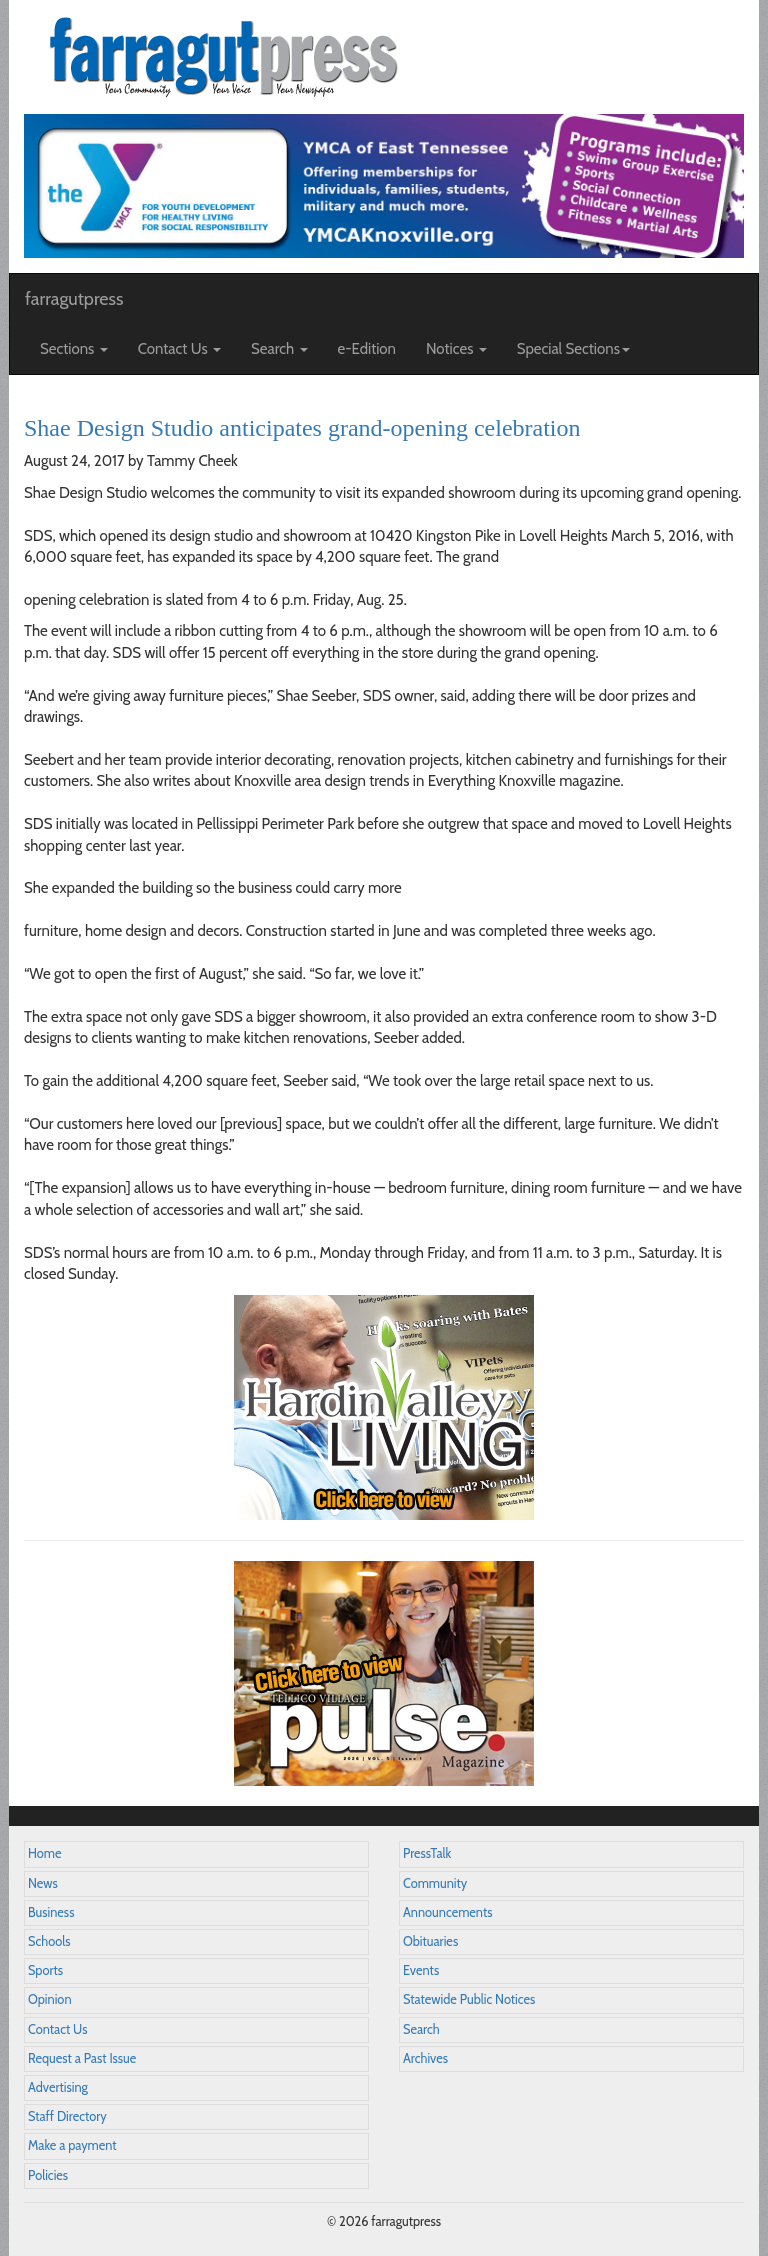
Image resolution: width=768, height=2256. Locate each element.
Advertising (58, 2087)
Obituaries (430, 1941)
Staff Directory (67, 2116)
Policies (48, 2175)
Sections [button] (74, 349)
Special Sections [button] (573, 349)
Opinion (50, 1999)
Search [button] (279, 349)
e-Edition (367, 349)
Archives (425, 2058)
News (43, 1883)
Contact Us (57, 2029)
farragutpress (74, 299)
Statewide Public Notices (469, 1999)
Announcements (447, 1912)
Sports (45, 1970)
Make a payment (72, 2145)
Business (51, 1912)
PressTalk (427, 1853)
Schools (49, 1941)
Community (435, 1883)
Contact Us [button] (179, 349)
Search (421, 2029)
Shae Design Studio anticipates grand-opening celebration (302, 428)
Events (421, 1970)
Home (45, 1853)
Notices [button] (456, 349)
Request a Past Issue (82, 2058)
